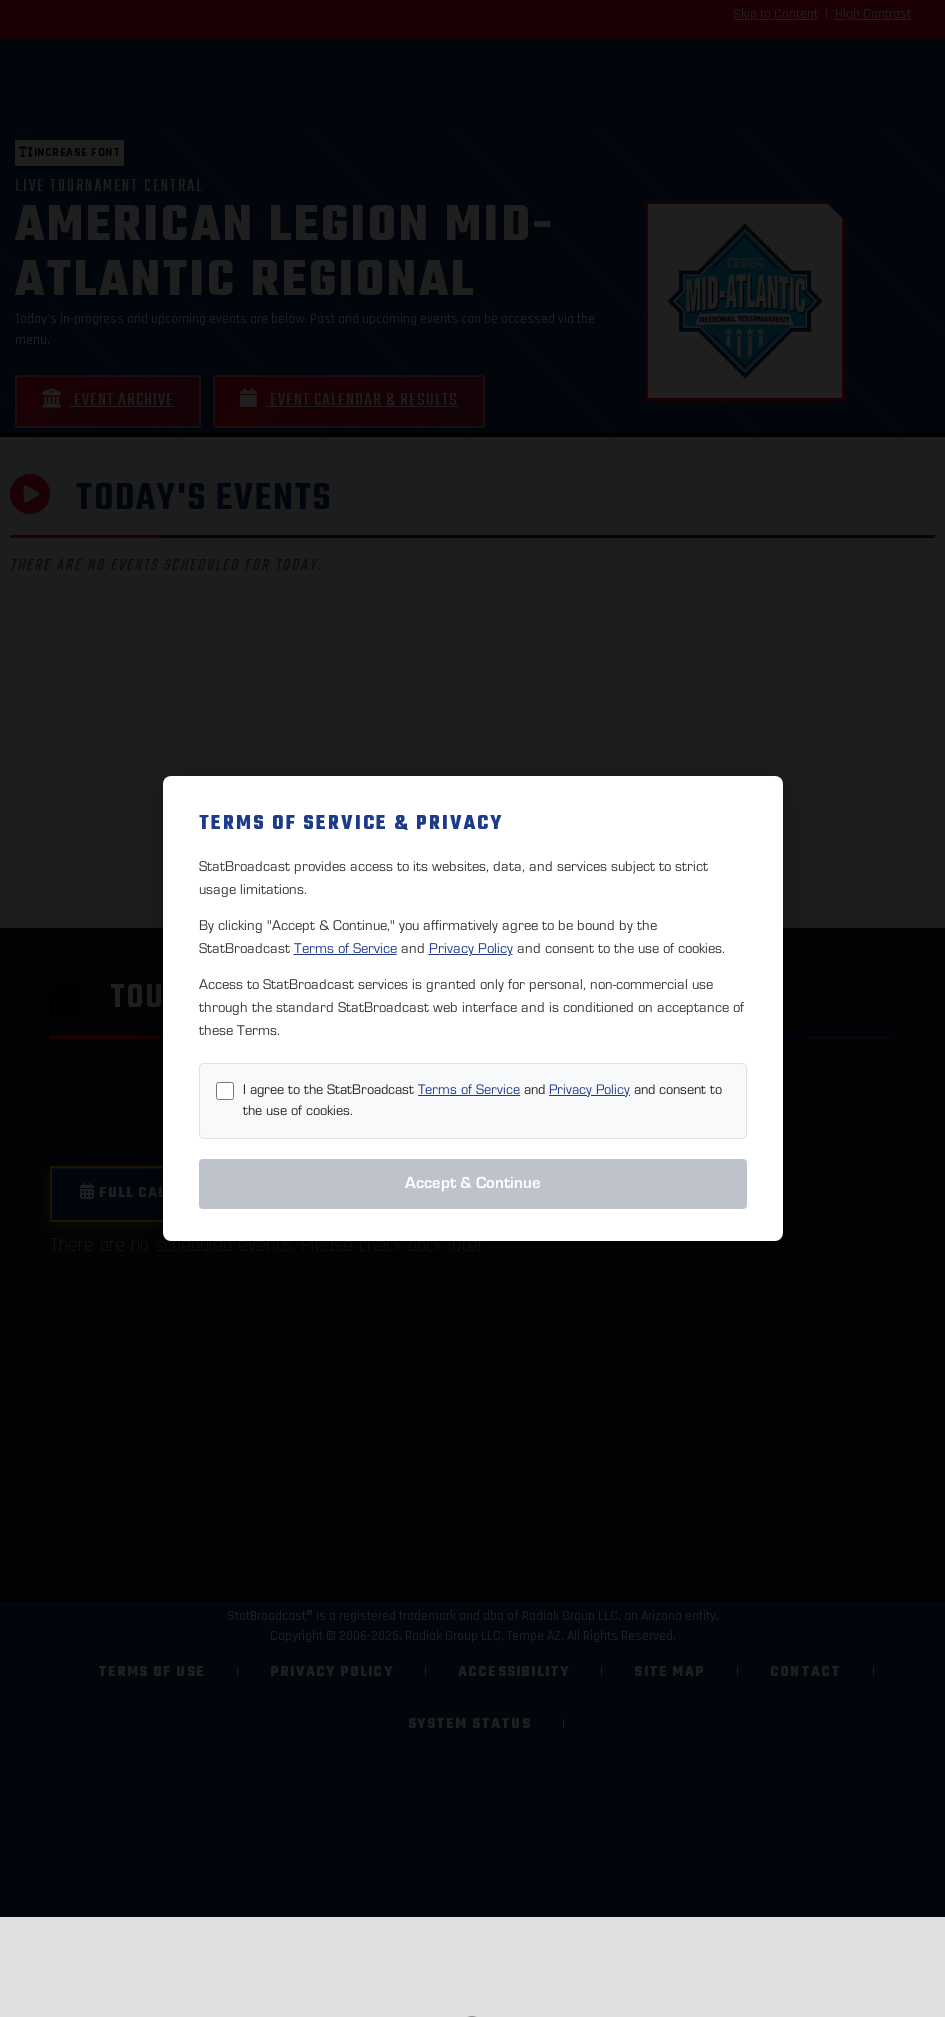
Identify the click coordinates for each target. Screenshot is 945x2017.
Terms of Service (345, 948)
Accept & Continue (473, 1183)
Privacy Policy (471, 948)
